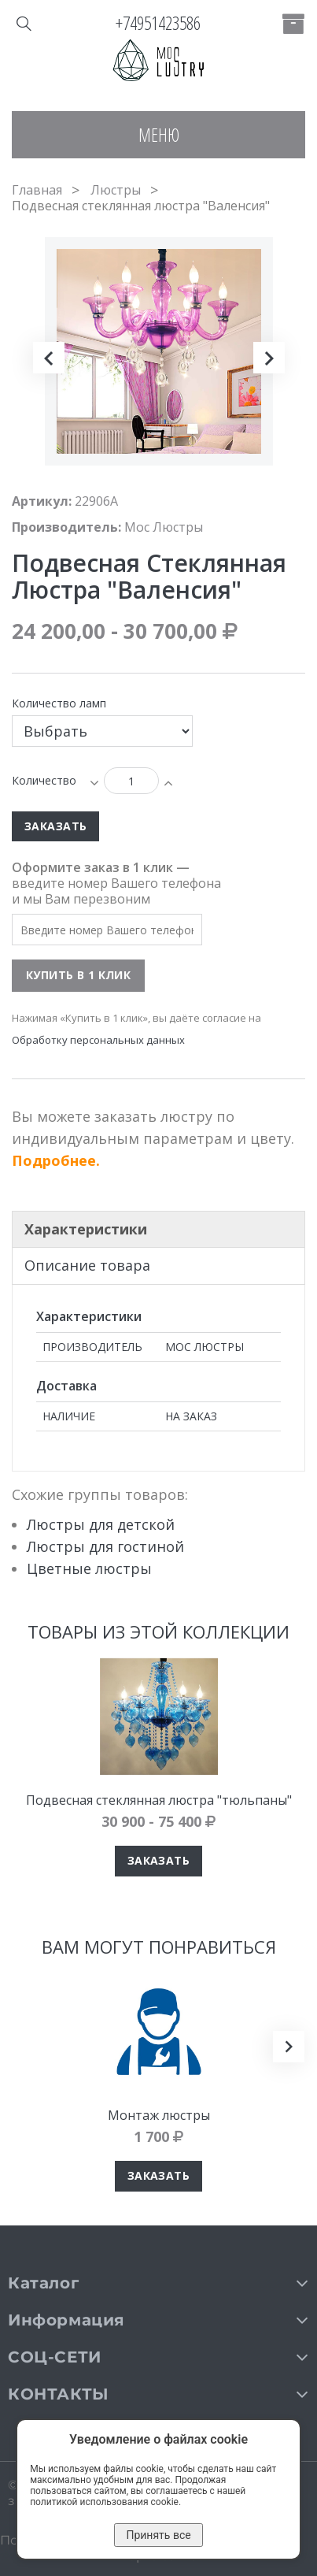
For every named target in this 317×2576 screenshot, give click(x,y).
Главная (37, 190)
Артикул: (42, 501)
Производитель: (66, 527)
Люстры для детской (101, 1524)
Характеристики (85, 1228)
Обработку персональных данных (98, 1040)
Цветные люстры (89, 1568)
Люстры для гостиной (105, 1546)
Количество (44, 780)
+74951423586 (158, 22)
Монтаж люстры (159, 2115)
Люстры (115, 190)
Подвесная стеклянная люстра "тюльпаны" (159, 1800)
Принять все (158, 2535)
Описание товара (87, 1265)
